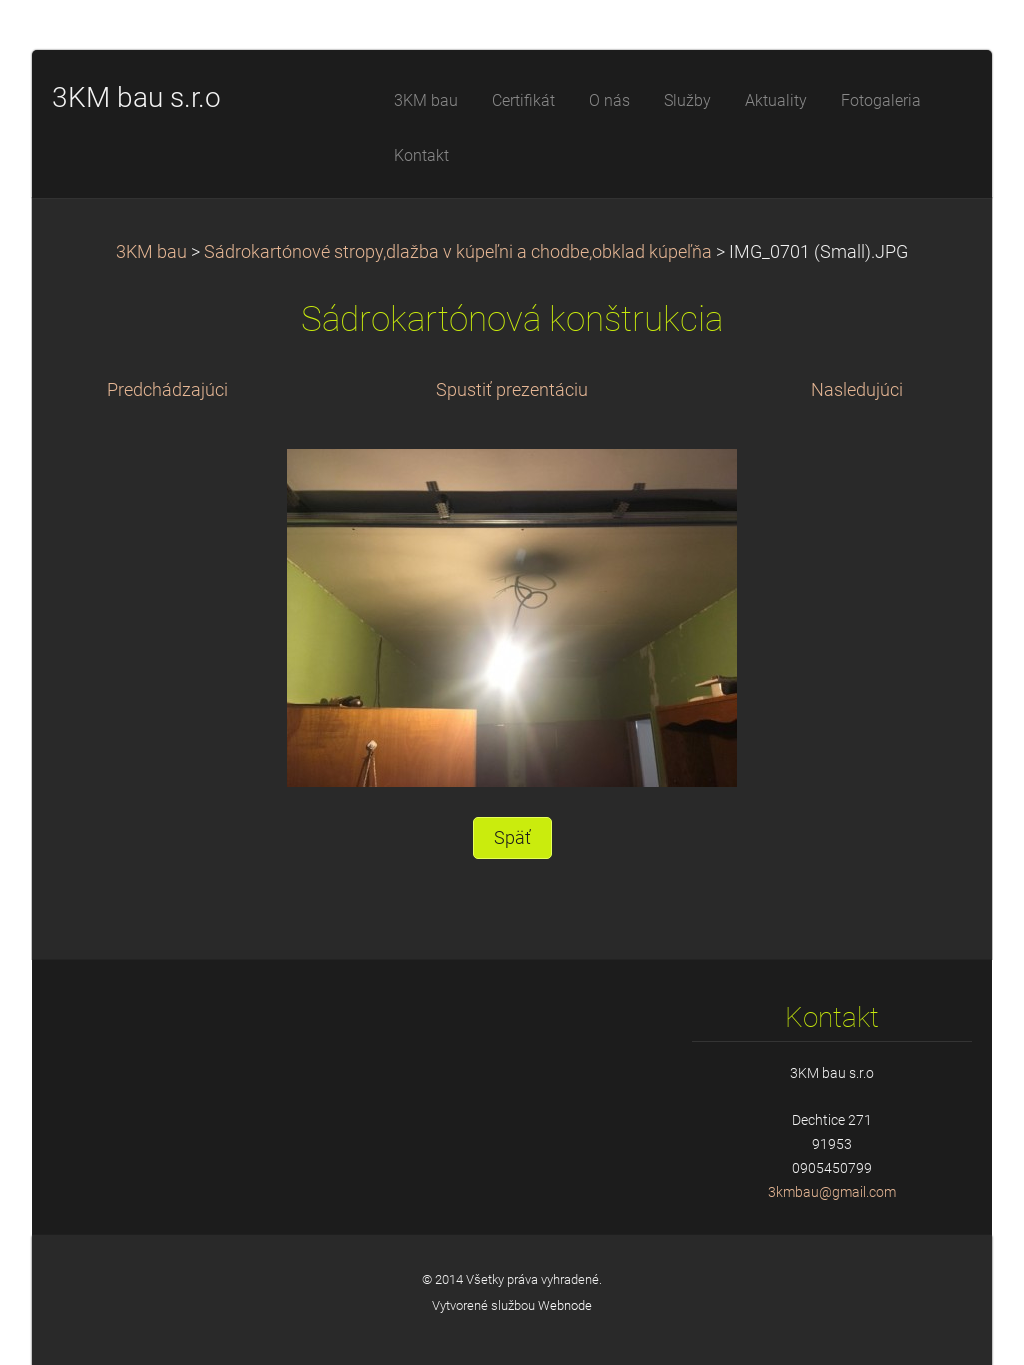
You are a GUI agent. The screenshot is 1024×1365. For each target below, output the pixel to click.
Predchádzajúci (167, 390)
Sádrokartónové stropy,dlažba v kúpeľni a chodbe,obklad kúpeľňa (458, 252)
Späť (512, 838)
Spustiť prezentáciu (512, 390)
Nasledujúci (857, 390)
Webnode (565, 1305)
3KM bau (151, 252)
